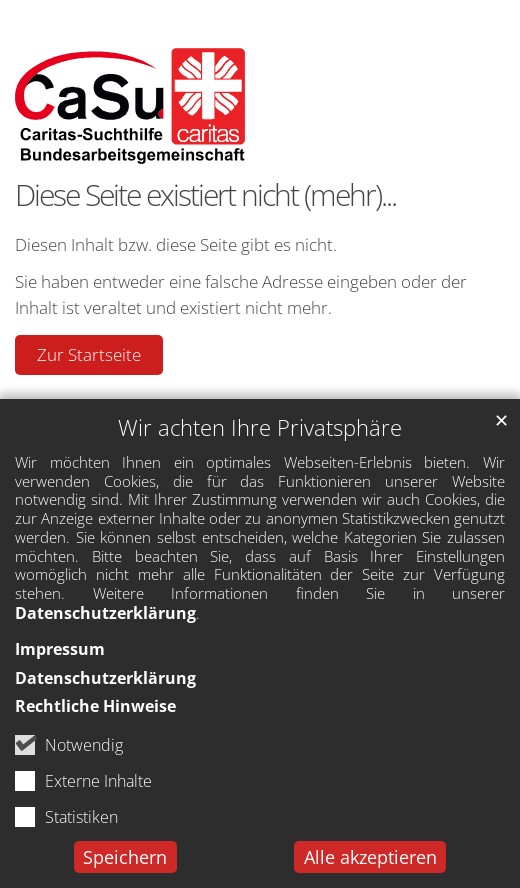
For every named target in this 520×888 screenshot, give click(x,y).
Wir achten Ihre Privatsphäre (260, 427)
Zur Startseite (89, 354)
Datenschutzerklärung (105, 613)
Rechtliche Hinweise (95, 706)
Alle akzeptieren (370, 857)
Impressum (60, 649)
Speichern (125, 857)
